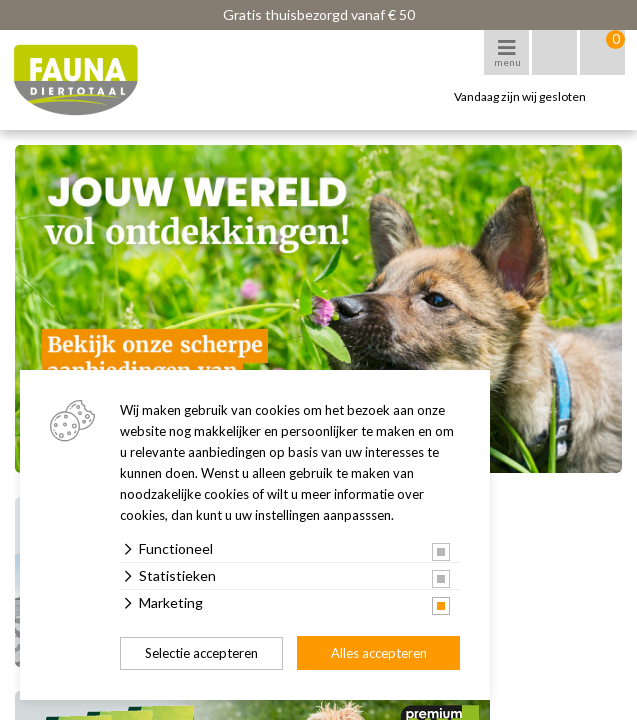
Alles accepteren (379, 653)
